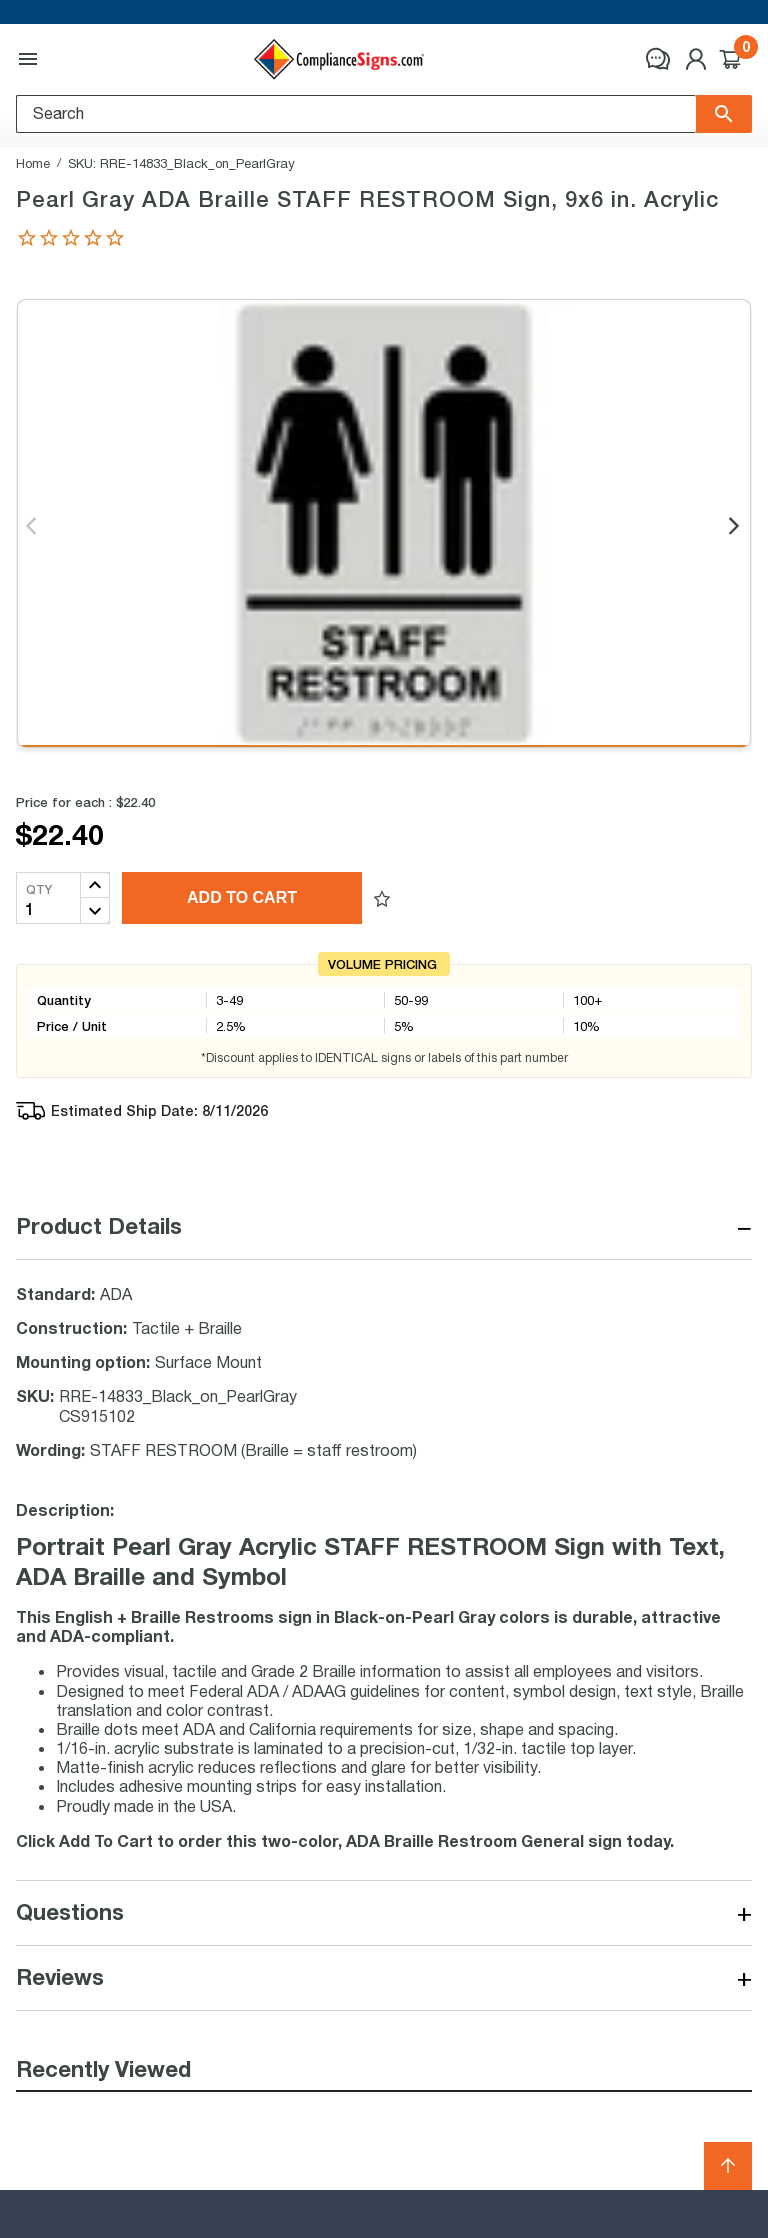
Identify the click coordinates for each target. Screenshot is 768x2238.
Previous (32, 527)
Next (735, 527)
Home (33, 163)
